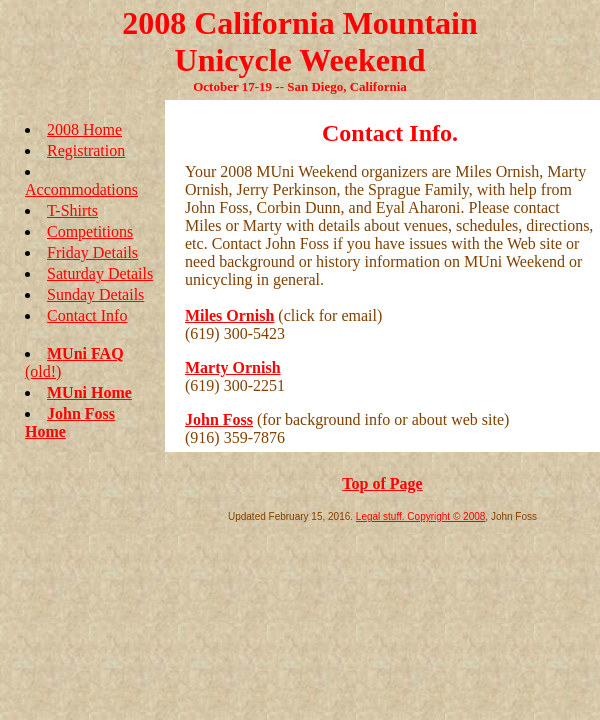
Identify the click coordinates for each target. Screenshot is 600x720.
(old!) (43, 371)
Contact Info (87, 315)
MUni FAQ (85, 353)
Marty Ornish (233, 367)
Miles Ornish (229, 315)
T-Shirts (72, 210)
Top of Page (382, 483)
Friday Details (92, 252)
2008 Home (84, 129)
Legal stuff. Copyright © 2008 (421, 516)
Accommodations (81, 189)
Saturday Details (100, 273)
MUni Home (89, 392)
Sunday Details (95, 294)
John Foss (219, 419)
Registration (86, 150)
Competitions (90, 231)
